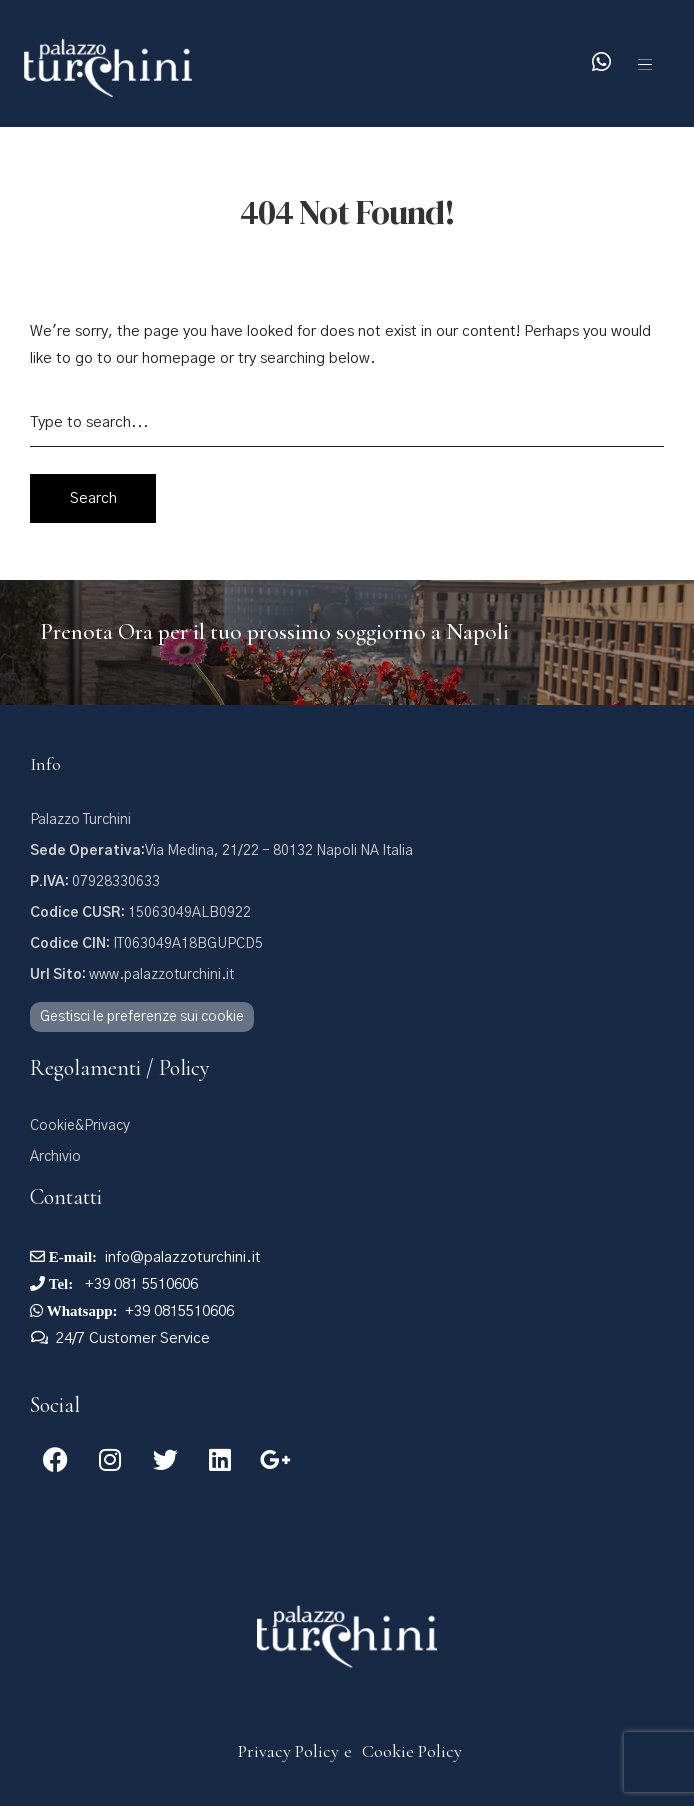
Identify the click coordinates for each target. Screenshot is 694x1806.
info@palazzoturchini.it (183, 1257)
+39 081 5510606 (139, 1284)
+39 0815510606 (179, 1311)
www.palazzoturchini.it (132, 975)
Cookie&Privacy (80, 1126)
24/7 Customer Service (133, 1338)
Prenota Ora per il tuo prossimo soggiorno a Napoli (274, 632)
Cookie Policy (412, 1751)
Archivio (55, 1157)
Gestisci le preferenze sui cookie (142, 1017)
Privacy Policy (288, 1751)
